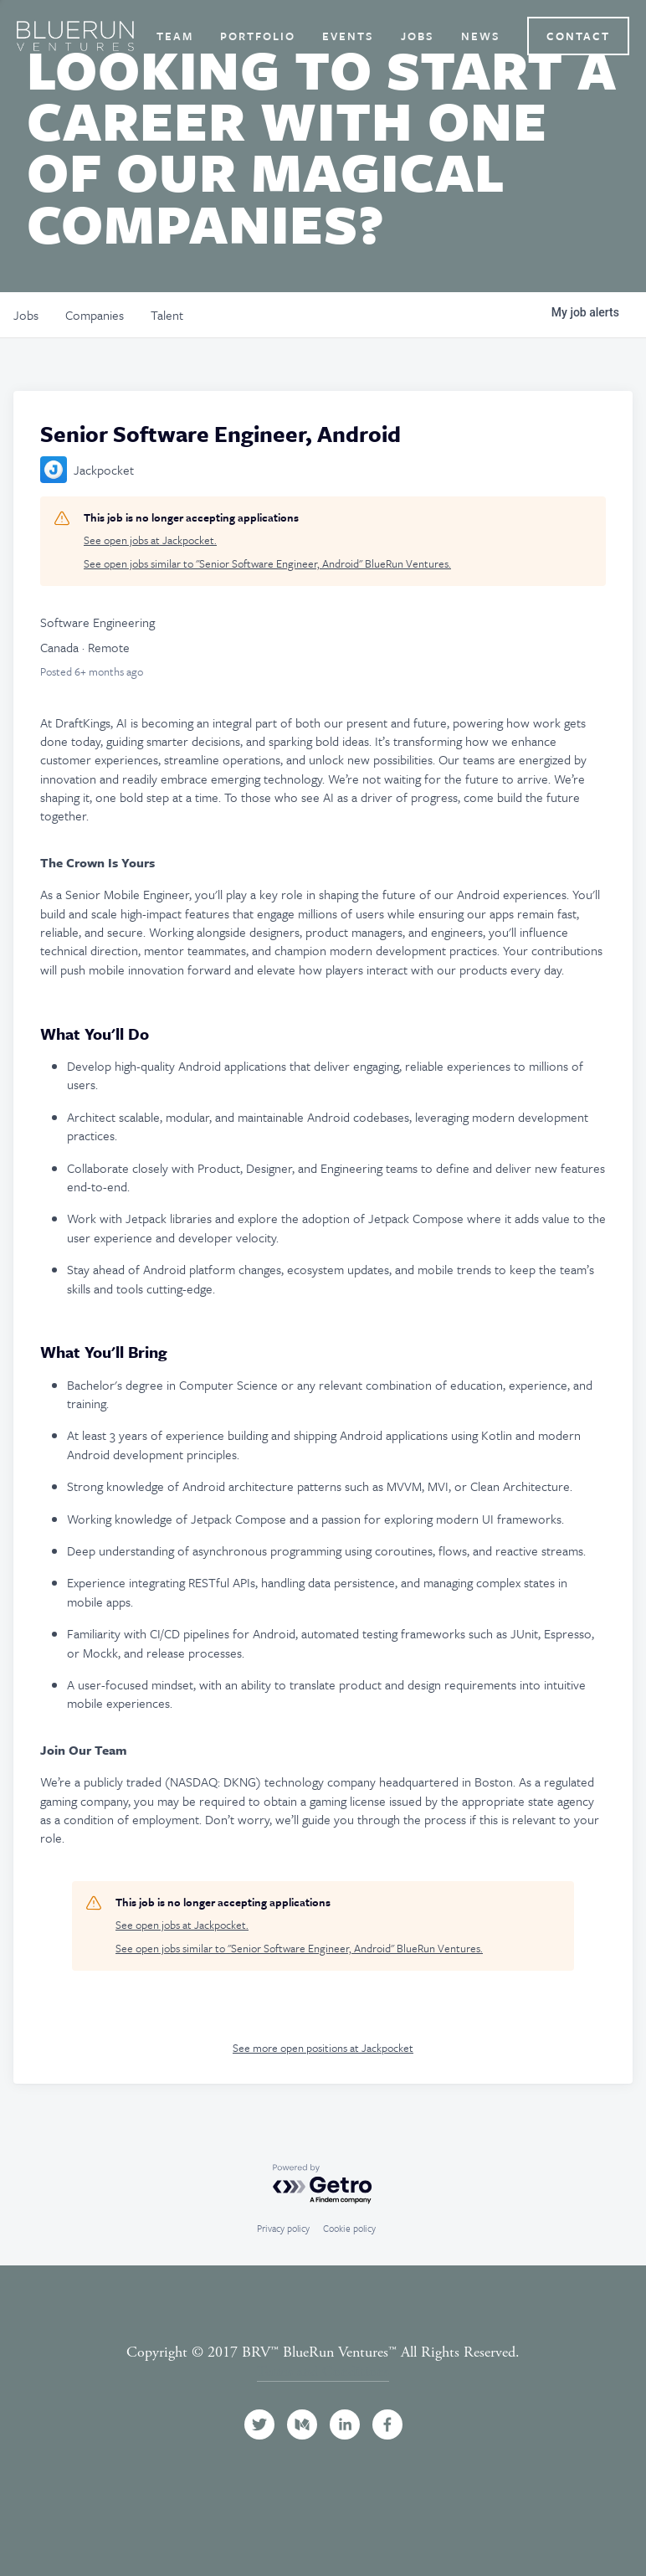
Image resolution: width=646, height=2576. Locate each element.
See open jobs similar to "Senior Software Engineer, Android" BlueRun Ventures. (267, 564)
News (480, 36)
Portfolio (257, 36)
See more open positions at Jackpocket (323, 2047)
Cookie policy (349, 2228)
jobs (25, 315)
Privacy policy (283, 2228)
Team (174, 36)
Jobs (417, 36)
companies (94, 315)
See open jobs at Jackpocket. (150, 540)
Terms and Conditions (323, 2371)
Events (348, 36)
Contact (578, 36)
